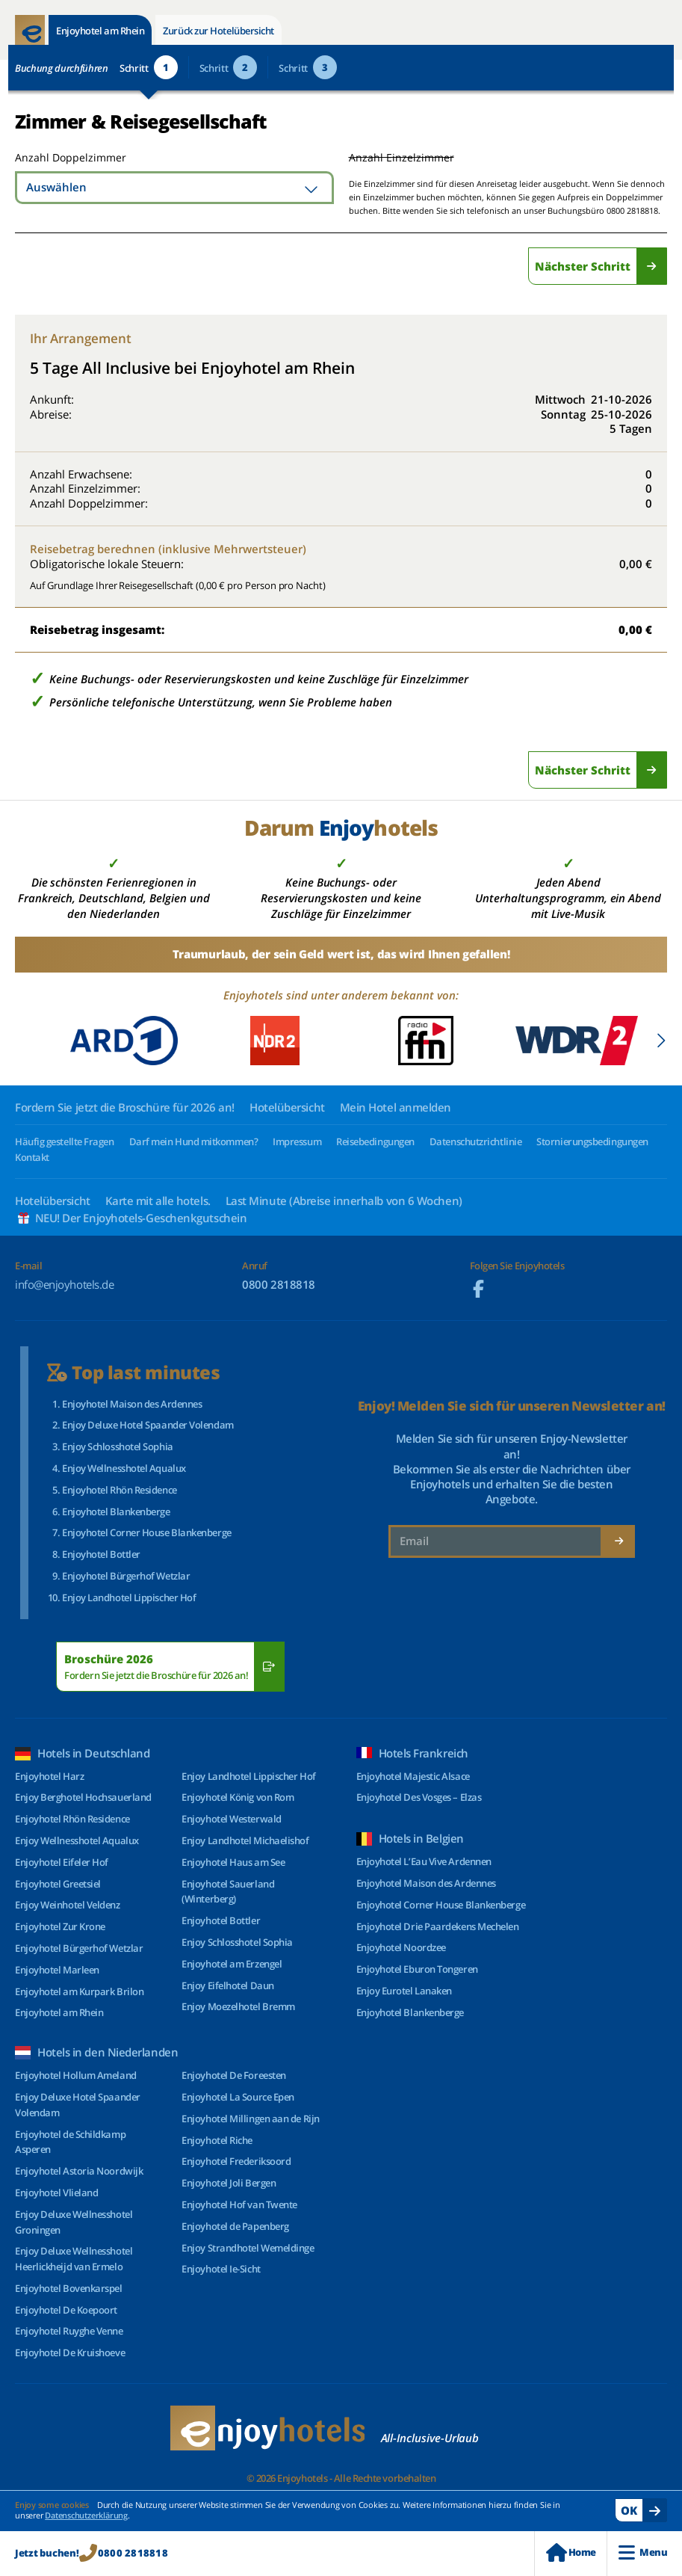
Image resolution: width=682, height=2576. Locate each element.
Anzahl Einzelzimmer (401, 157)
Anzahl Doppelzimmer (69, 157)
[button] (660, 1040)
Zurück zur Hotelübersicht (218, 30)
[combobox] (174, 187)
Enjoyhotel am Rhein (100, 30)
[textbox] (174, 187)
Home (570, 2552)
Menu (643, 2552)
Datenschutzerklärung (86, 2515)
